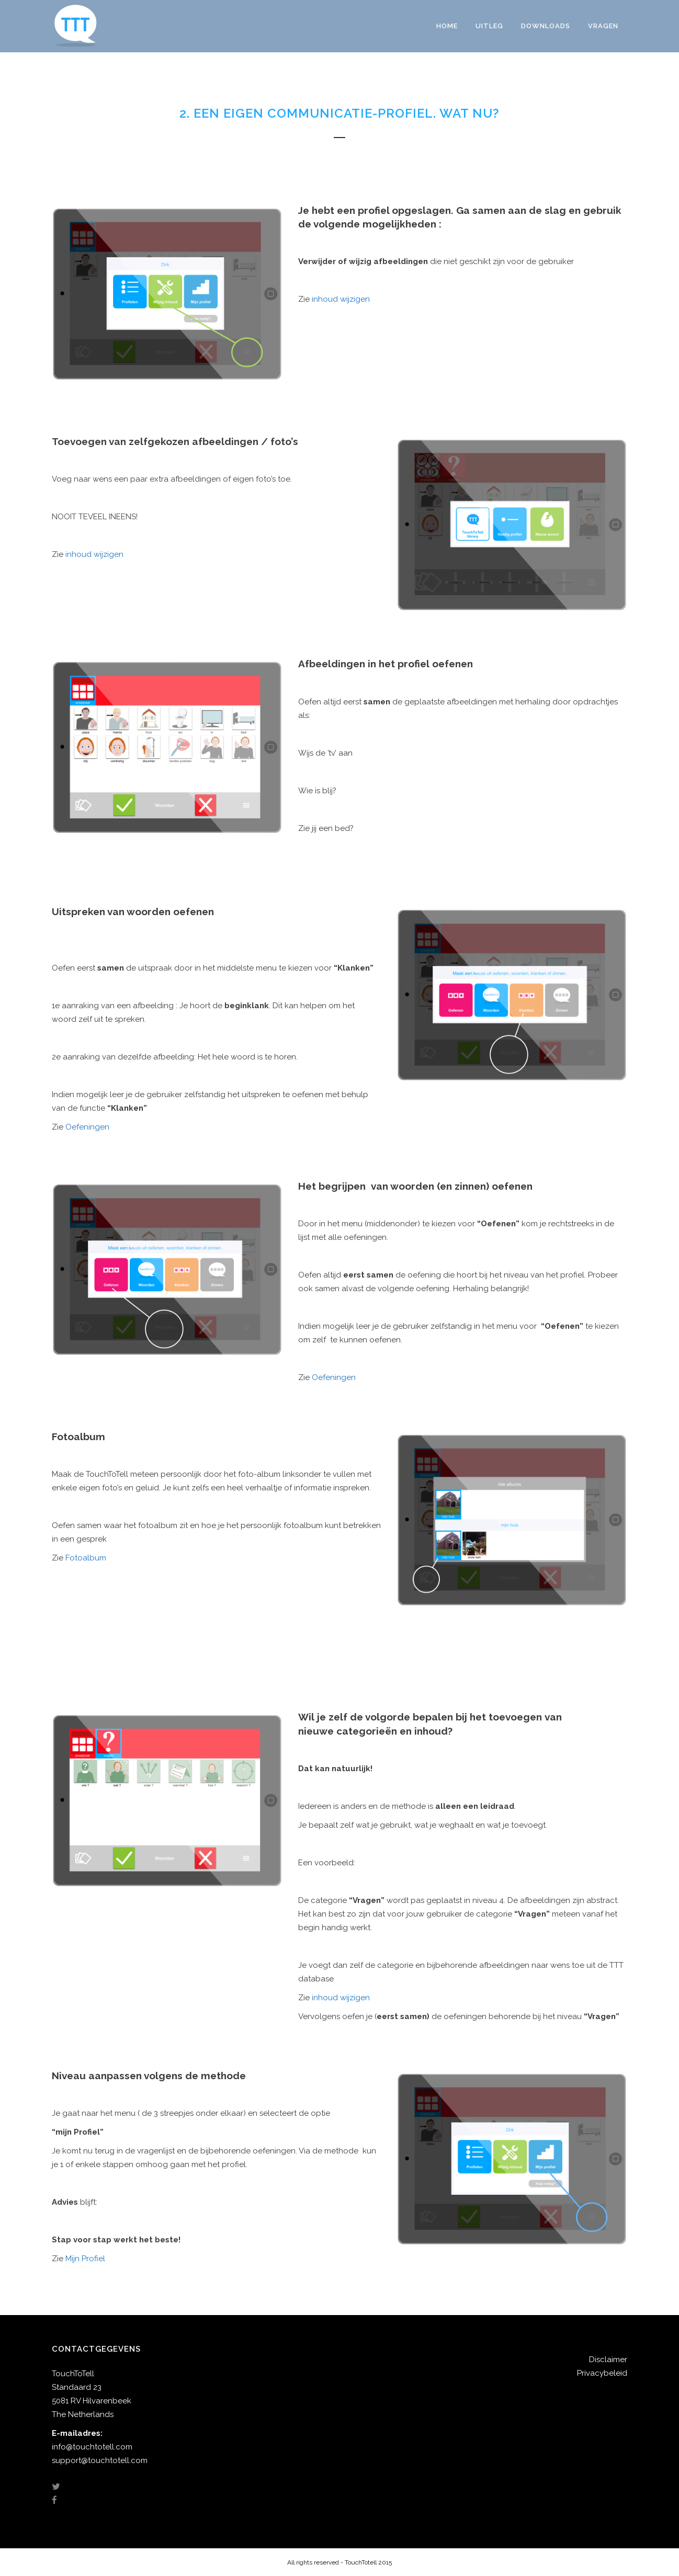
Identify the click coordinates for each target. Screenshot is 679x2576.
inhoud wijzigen (341, 299)
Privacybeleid (602, 2373)
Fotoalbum (85, 1558)
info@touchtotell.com (92, 2447)
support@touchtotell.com (100, 2460)
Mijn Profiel (85, 2258)
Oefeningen (87, 1127)
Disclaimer (608, 2359)
